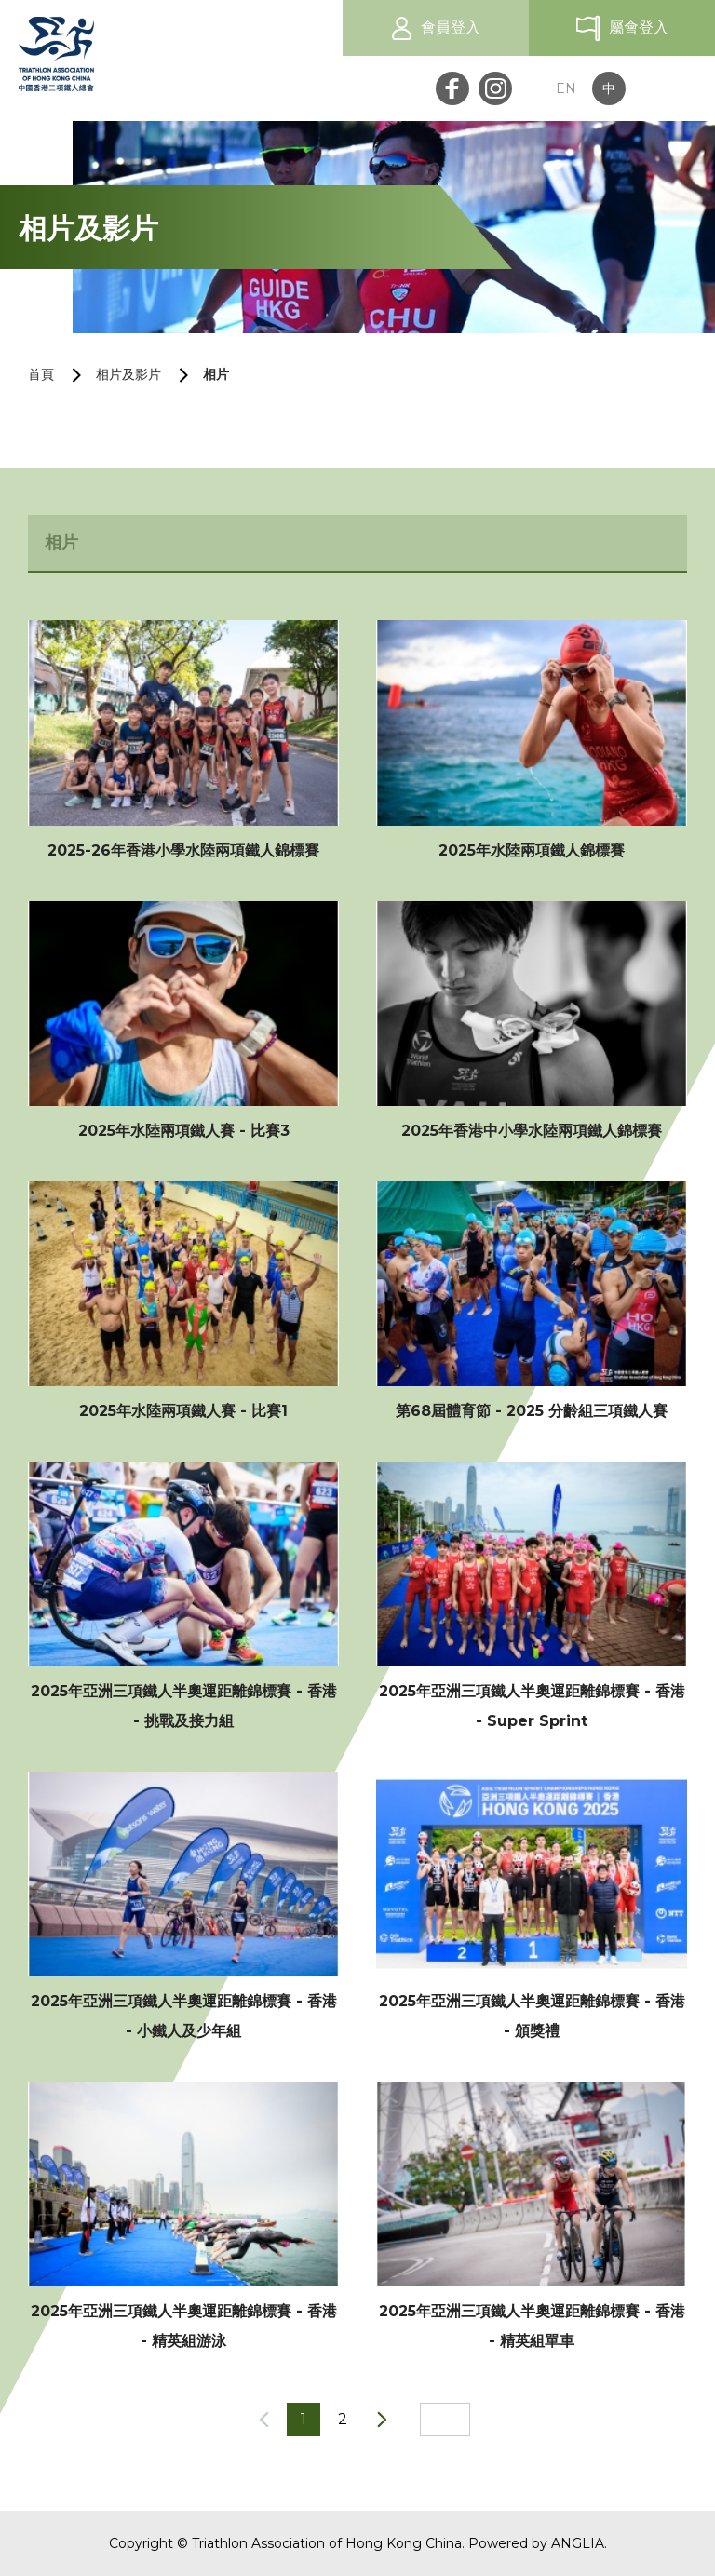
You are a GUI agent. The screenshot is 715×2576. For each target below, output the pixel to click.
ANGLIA (577, 2543)
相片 (216, 374)
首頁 (41, 374)
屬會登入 (638, 27)
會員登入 (450, 27)
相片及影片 (128, 374)
